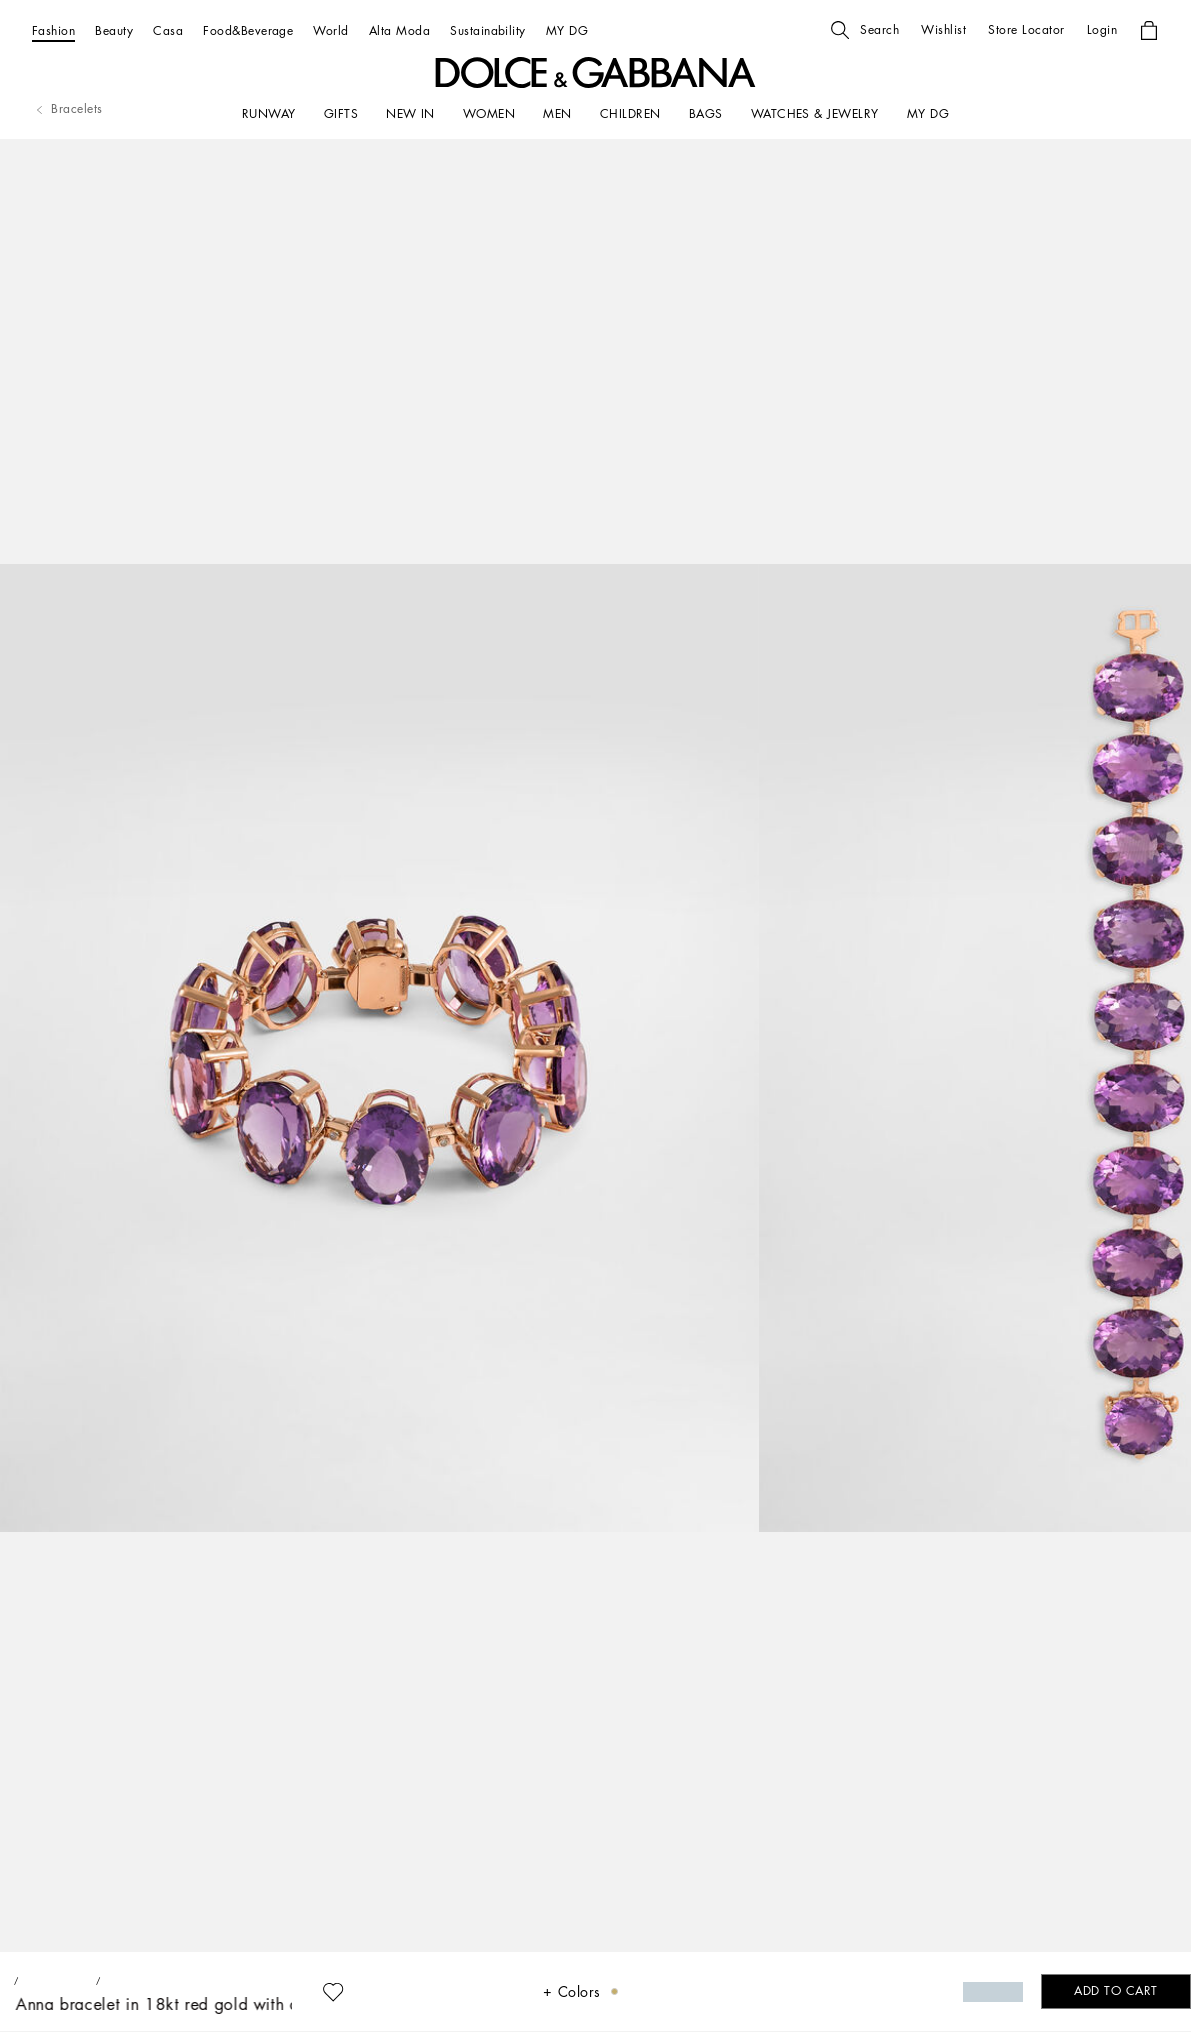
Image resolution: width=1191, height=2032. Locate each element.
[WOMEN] (489, 114)
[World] (330, 30)
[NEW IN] (410, 114)
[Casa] (168, 30)
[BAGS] (706, 114)
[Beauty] (114, 30)
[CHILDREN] (630, 114)
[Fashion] (53, 30)
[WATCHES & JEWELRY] (815, 114)
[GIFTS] (341, 114)
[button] (865, 30)
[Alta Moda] (399, 30)
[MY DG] (567, 30)
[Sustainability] (488, 30)
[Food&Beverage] (248, 30)
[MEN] (557, 114)
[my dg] (928, 114)
